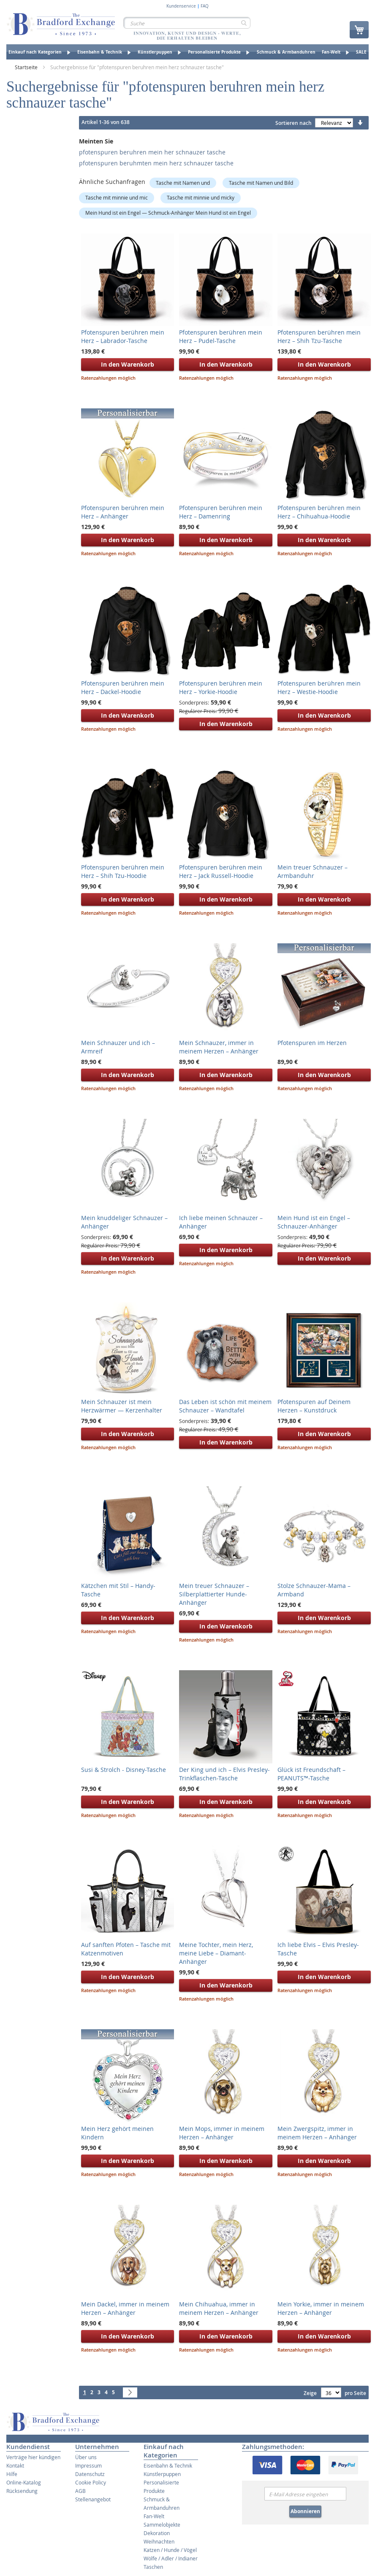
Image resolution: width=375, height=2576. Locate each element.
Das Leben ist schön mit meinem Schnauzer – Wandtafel (225, 1406)
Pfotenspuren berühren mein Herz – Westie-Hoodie (319, 687)
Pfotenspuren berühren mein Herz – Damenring (220, 512)
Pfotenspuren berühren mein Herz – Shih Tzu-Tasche (319, 336)
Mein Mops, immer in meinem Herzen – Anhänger (221, 2133)
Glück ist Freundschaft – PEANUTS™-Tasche (311, 1774)
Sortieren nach (293, 123)
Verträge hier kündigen (33, 2457)
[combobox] (186, 23)
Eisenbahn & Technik (168, 2465)
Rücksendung (22, 2490)
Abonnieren (305, 2511)
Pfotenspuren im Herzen (312, 1043)
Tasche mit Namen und (183, 182)
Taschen (153, 2566)
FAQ (205, 6)
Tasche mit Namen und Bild (261, 182)
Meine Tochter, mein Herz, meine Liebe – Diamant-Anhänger (216, 1953)
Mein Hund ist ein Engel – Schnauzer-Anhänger (313, 1222)
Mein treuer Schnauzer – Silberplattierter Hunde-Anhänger (214, 1594)
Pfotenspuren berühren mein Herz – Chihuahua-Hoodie (319, 512)
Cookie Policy (90, 2482)
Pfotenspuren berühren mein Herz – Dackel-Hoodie (122, 687)
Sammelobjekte (162, 2524)
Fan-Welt (154, 2516)
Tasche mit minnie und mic (116, 197)
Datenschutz (90, 2474)
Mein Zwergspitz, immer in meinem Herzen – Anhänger (317, 2133)
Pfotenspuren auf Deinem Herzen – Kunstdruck (314, 1406)
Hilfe (11, 2474)
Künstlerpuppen (162, 2474)
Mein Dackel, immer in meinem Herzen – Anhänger (125, 2308)
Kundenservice (181, 6)
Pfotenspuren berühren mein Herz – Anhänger (122, 512)
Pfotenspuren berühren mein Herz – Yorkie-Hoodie (220, 687)
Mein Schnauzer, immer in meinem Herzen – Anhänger (218, 1047)
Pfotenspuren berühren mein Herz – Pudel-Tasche (220, 336)
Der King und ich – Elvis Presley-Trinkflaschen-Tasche (224, 1774)
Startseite (27, 67)
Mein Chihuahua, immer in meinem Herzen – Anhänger (218, 2308)
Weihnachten (159, 2541)
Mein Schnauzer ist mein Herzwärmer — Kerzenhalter (121, 1406)
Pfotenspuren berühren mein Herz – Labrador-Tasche (122, 336)
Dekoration (157, 2533)
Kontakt (15, 2465)
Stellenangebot (93, 2499)
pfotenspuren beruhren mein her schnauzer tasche (152, 152)
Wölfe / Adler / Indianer (171, 2558)
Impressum (88, 2465)
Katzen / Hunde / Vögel (170, 2549)
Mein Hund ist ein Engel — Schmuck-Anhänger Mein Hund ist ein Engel (168, 212)
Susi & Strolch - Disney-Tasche (123, 1770)
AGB (80, 2490)
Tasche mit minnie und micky (200, 197)
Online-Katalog (23, 2482)
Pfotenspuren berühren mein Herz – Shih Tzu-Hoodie (122, 871)
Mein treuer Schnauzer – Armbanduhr (312, 871)
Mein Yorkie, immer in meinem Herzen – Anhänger (320, 2308)
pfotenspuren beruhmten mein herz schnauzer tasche (156, 163)
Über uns (86, 2457)
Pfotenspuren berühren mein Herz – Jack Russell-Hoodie (220, 871)
